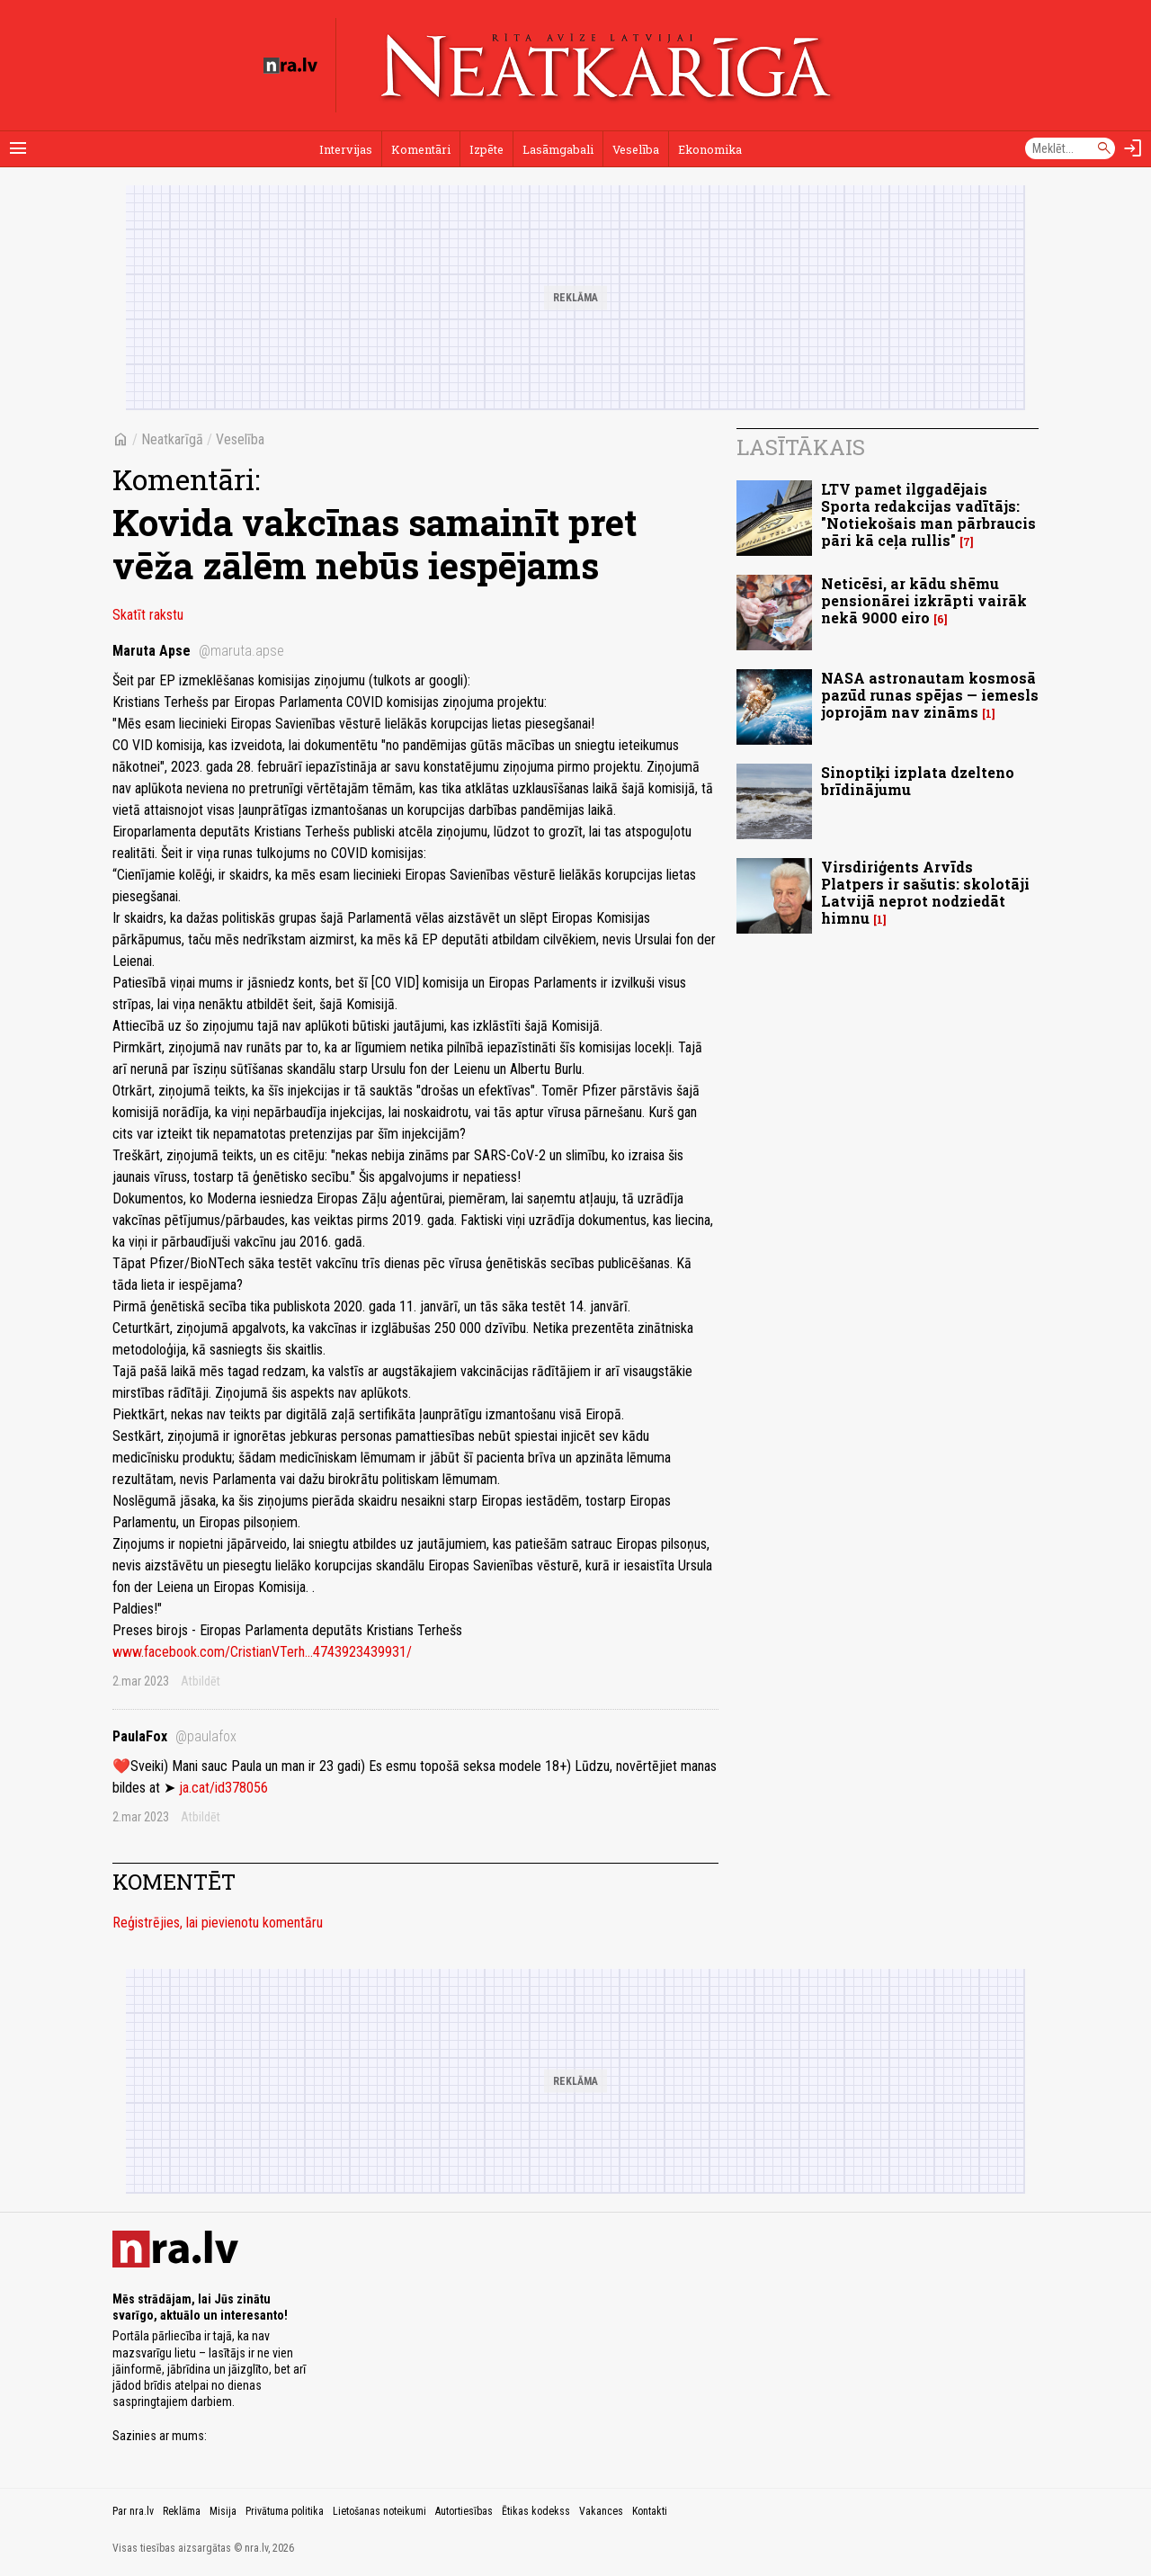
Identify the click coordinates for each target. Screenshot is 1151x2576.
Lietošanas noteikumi (379, 2511)
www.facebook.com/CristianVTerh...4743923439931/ (262, 1651)
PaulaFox (174, 1736)
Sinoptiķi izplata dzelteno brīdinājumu (917, 781)
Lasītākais (800, 447)
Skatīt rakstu (147, 614)
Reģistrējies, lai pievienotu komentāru (217, 1922)
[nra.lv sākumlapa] (290, 66)
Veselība (635, 149)
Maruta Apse (198, 650)
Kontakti (649, 2511)
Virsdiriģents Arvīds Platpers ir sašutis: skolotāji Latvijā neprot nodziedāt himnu (925, 892)
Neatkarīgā (172, 439)
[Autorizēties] (1133, 148)
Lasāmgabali (557, 149)
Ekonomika (710, 149)
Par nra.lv (133, 2511)
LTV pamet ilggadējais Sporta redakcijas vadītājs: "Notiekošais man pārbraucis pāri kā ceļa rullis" (928, 514)
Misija (223, 2511)
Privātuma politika (284, 2511)
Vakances (601, 2511)
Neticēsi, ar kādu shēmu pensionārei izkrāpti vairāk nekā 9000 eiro (924, 600)
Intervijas (345, 149)
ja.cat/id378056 (223, 1787)
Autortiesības (464, 2511)
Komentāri (421, 149)
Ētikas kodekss (536, 2511)
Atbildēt (200, 1681)
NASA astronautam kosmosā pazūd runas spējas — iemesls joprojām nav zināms (930, 694)
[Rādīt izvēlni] (18, 148)
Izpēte (486, 149)
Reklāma (182, 2511)
